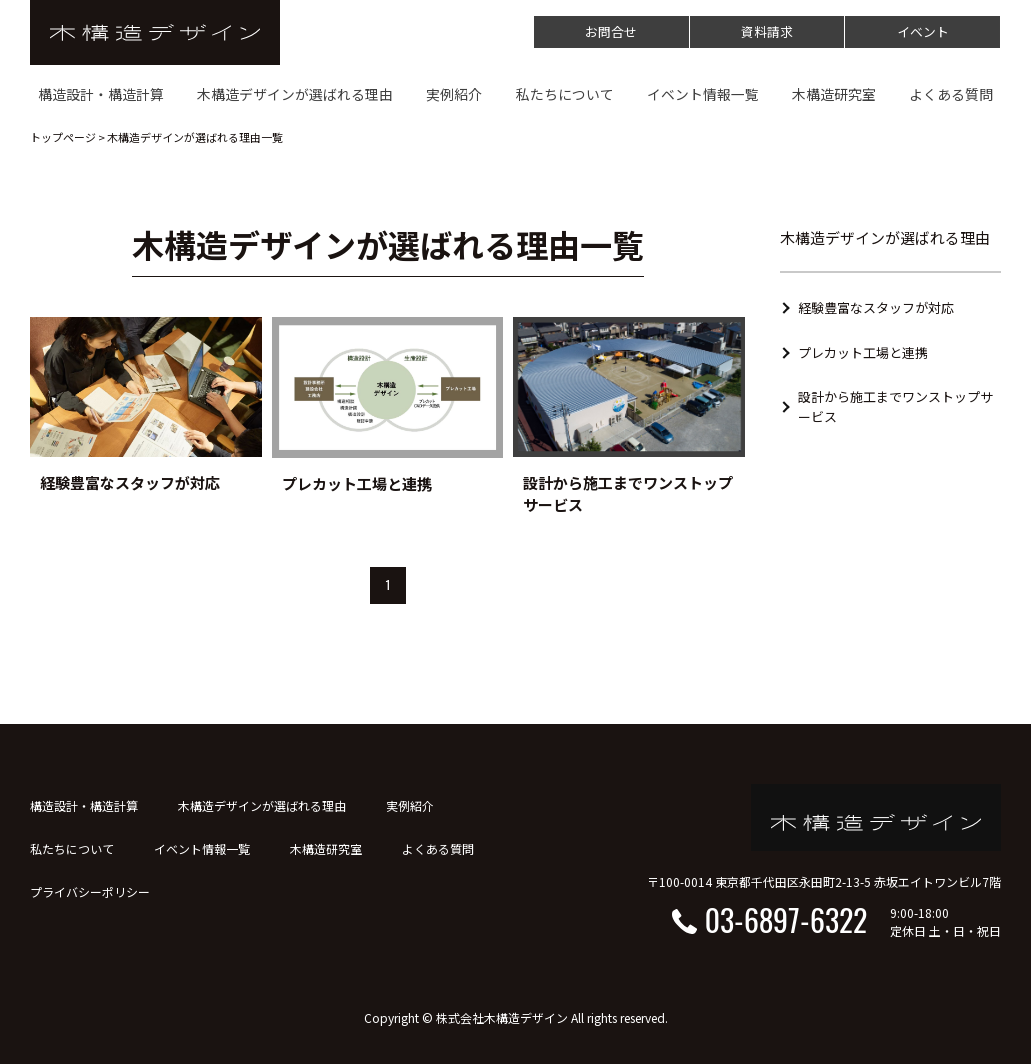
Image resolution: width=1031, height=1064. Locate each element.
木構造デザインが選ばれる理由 (262, 805)
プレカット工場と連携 (863, 352)
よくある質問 (438, 848)
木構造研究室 (326, 848)
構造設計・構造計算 (84, 805)
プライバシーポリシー (90, 891)
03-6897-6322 (786, 919)
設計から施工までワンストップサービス (895, 406)
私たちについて (72, 848)
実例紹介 (410, 805)
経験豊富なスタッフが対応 (876, 307)
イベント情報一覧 (202, 848)
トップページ (63, 137)
